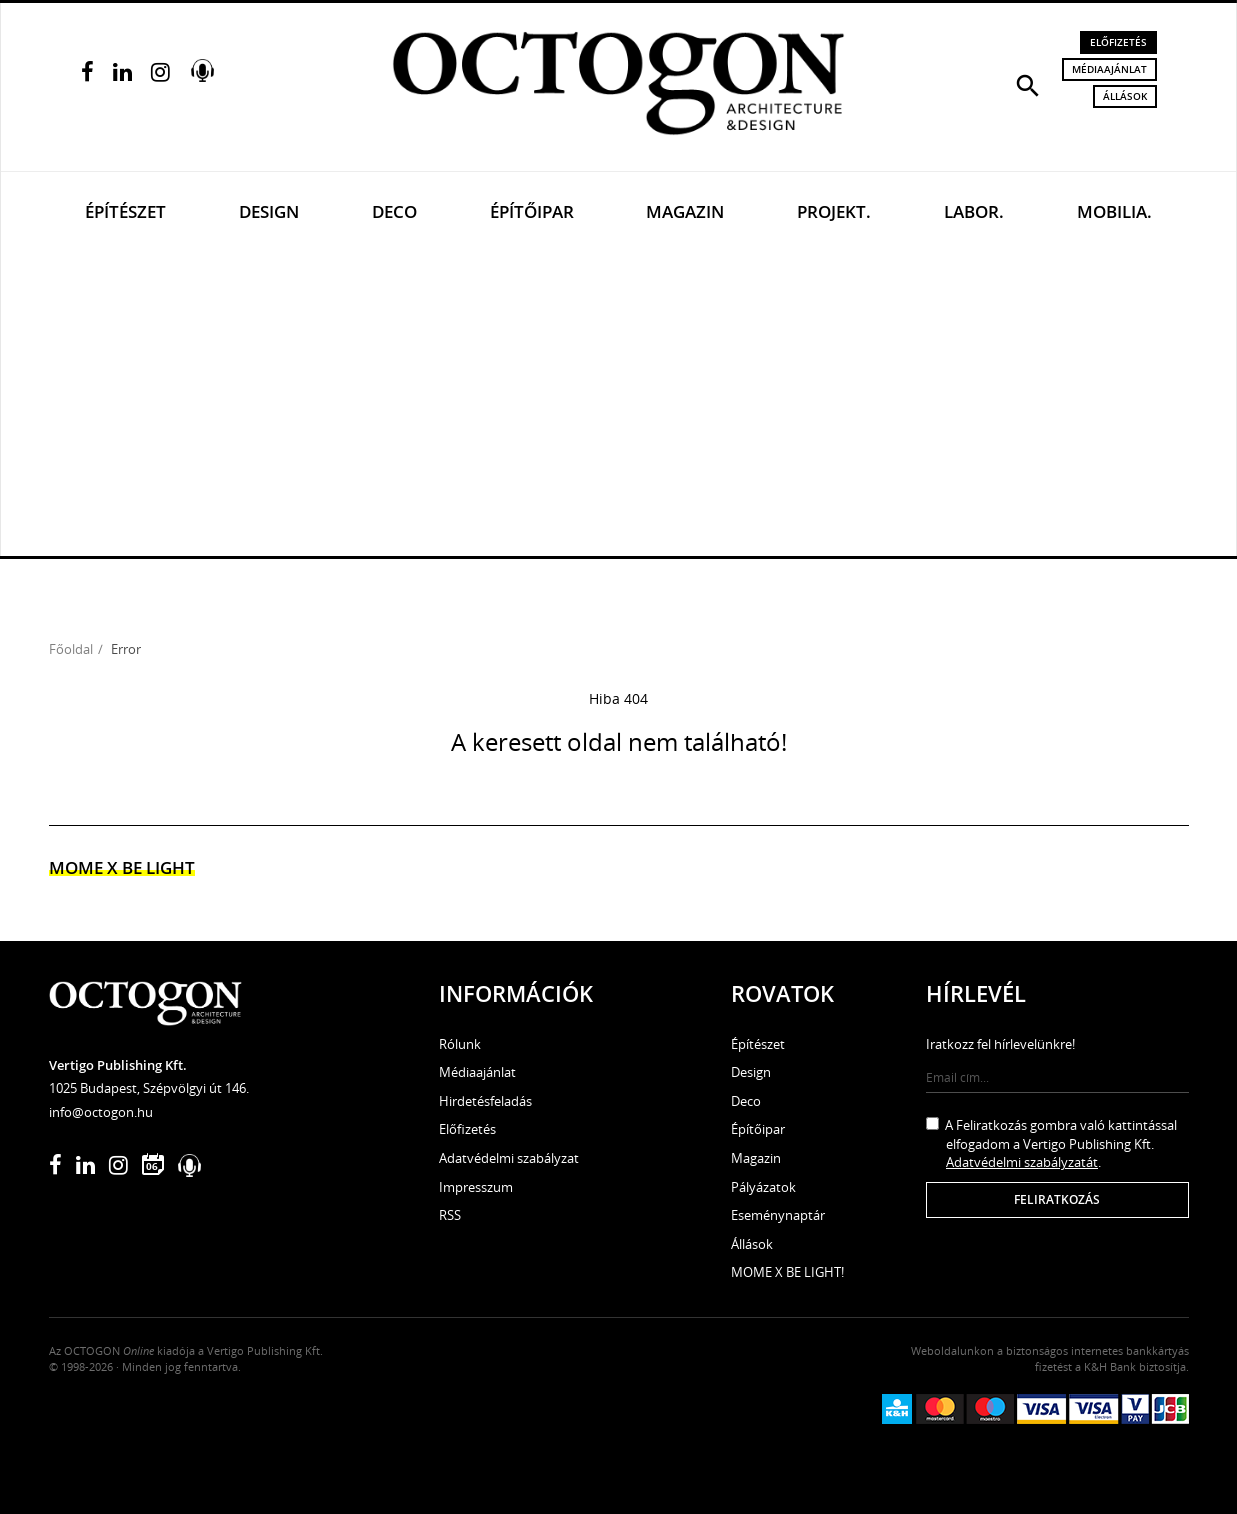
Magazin (685, 211)
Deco (394, 211)
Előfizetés (1118, 42)
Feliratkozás (1057, 1199)
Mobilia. (1114, 211)
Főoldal (71, 649)
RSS (450, 1215)
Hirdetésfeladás (485, 1101)
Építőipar (532, 211)
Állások (1125, 96)
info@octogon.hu (101, 1112)
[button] (1028, 84)
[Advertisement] (619, 406)
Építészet (125, 211)
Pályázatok (763, 1187)
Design (269, 211)
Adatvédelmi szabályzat (509, 1158)
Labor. (974, 211)
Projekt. (834, 211)
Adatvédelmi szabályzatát (1022, 1162)
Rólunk (460, 1044)
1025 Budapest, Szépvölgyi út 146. (149, 1088)
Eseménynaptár (778, 1215)
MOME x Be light (122, 867)
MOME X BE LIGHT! (787, 1272)
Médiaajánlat (1109, 69)
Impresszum (476, 1187)
